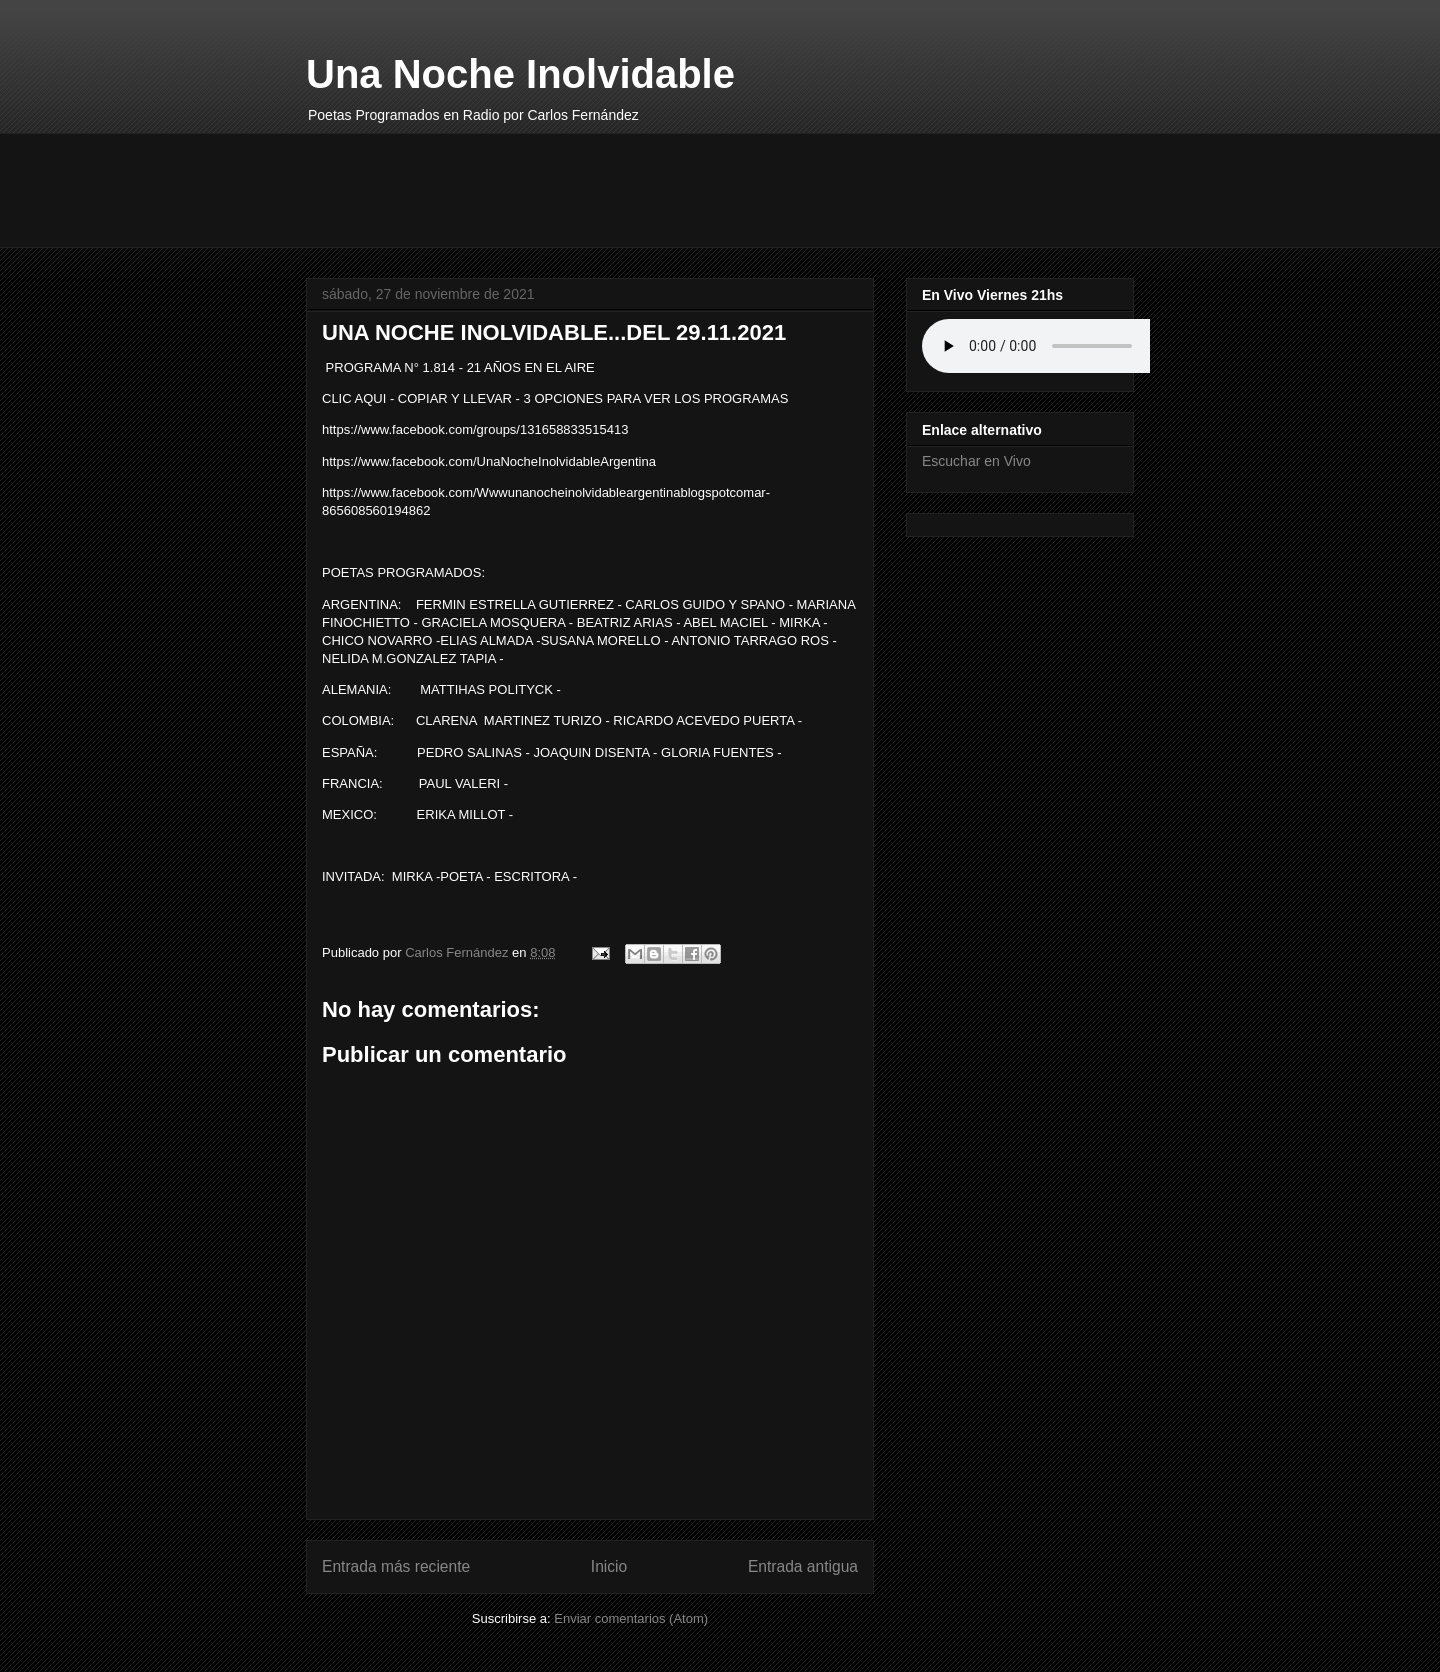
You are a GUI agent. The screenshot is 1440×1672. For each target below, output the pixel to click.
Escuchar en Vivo (976, 461)
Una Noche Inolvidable (520, 74)
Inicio (609, 1566)
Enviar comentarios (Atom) (631, 1618)
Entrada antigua (803, 1566)
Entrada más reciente (396, 1566)
